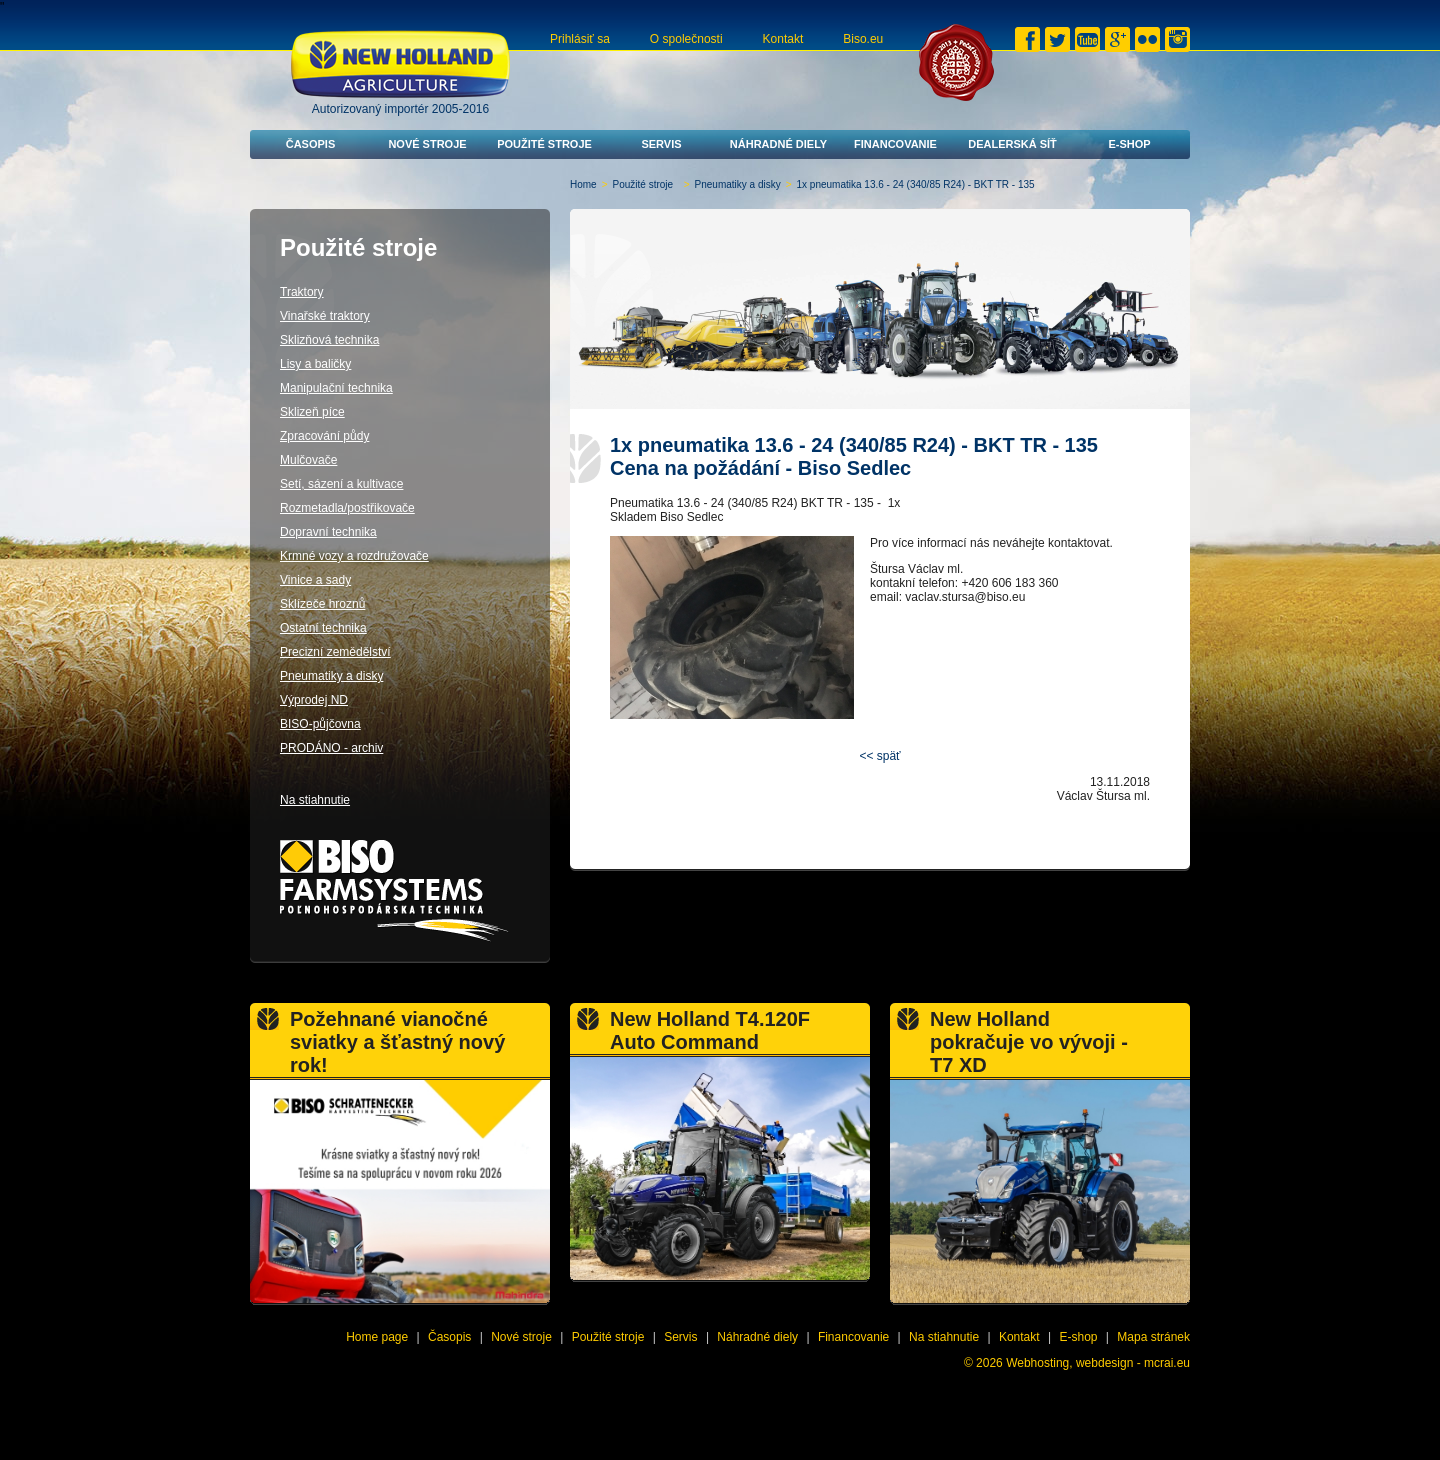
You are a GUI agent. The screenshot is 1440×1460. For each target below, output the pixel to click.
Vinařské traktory (325, 316)
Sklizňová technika (329, 340)
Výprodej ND (314, 700)
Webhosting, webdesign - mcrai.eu (1098, 1363)
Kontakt (783, 39)
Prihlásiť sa (580, 39)
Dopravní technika (328, 532)
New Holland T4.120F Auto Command (710, 1030)
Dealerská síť (1012, 144)
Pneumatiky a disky (738, 184)
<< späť (879, 756)
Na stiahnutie (315, 800)
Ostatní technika (323, 628)
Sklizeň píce (312, 412)
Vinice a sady (315, 580)
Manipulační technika (336, 388)
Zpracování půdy (324, 436)
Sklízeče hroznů (322, 604)
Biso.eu (863, 39)
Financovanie (895, 144)
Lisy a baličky (315, 364)
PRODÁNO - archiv (331, 748)
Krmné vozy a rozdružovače (354, 556)
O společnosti (686, 39)
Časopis (311, 144)
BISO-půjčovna (320, 724)
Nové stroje (427, 144)
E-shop (1129, 144)
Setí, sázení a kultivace (341, 484)
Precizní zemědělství (335, 652)
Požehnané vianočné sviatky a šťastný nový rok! (397, 1042)
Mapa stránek (1153, 1337)
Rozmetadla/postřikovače (347, 508)
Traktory (302, 292)
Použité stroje (544, 144)
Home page (377, 1337)
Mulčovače (308, 460)
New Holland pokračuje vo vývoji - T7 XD (1029, 1042)
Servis (661, 144)
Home (583, 184)
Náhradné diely (778, 144)
